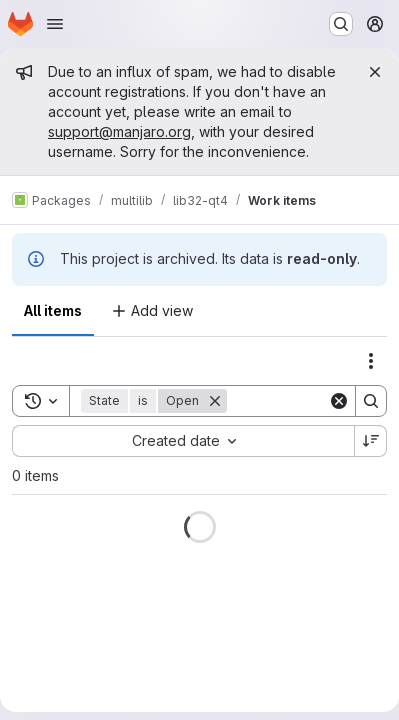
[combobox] (183, 441)
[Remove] (215, 401)
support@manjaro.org (119, 131)
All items (53, 310)
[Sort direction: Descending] (371, 441)
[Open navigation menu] (55, 24)
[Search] (371, 401)
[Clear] (339, 401)
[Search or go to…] (341, 24)
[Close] (375, 72)
